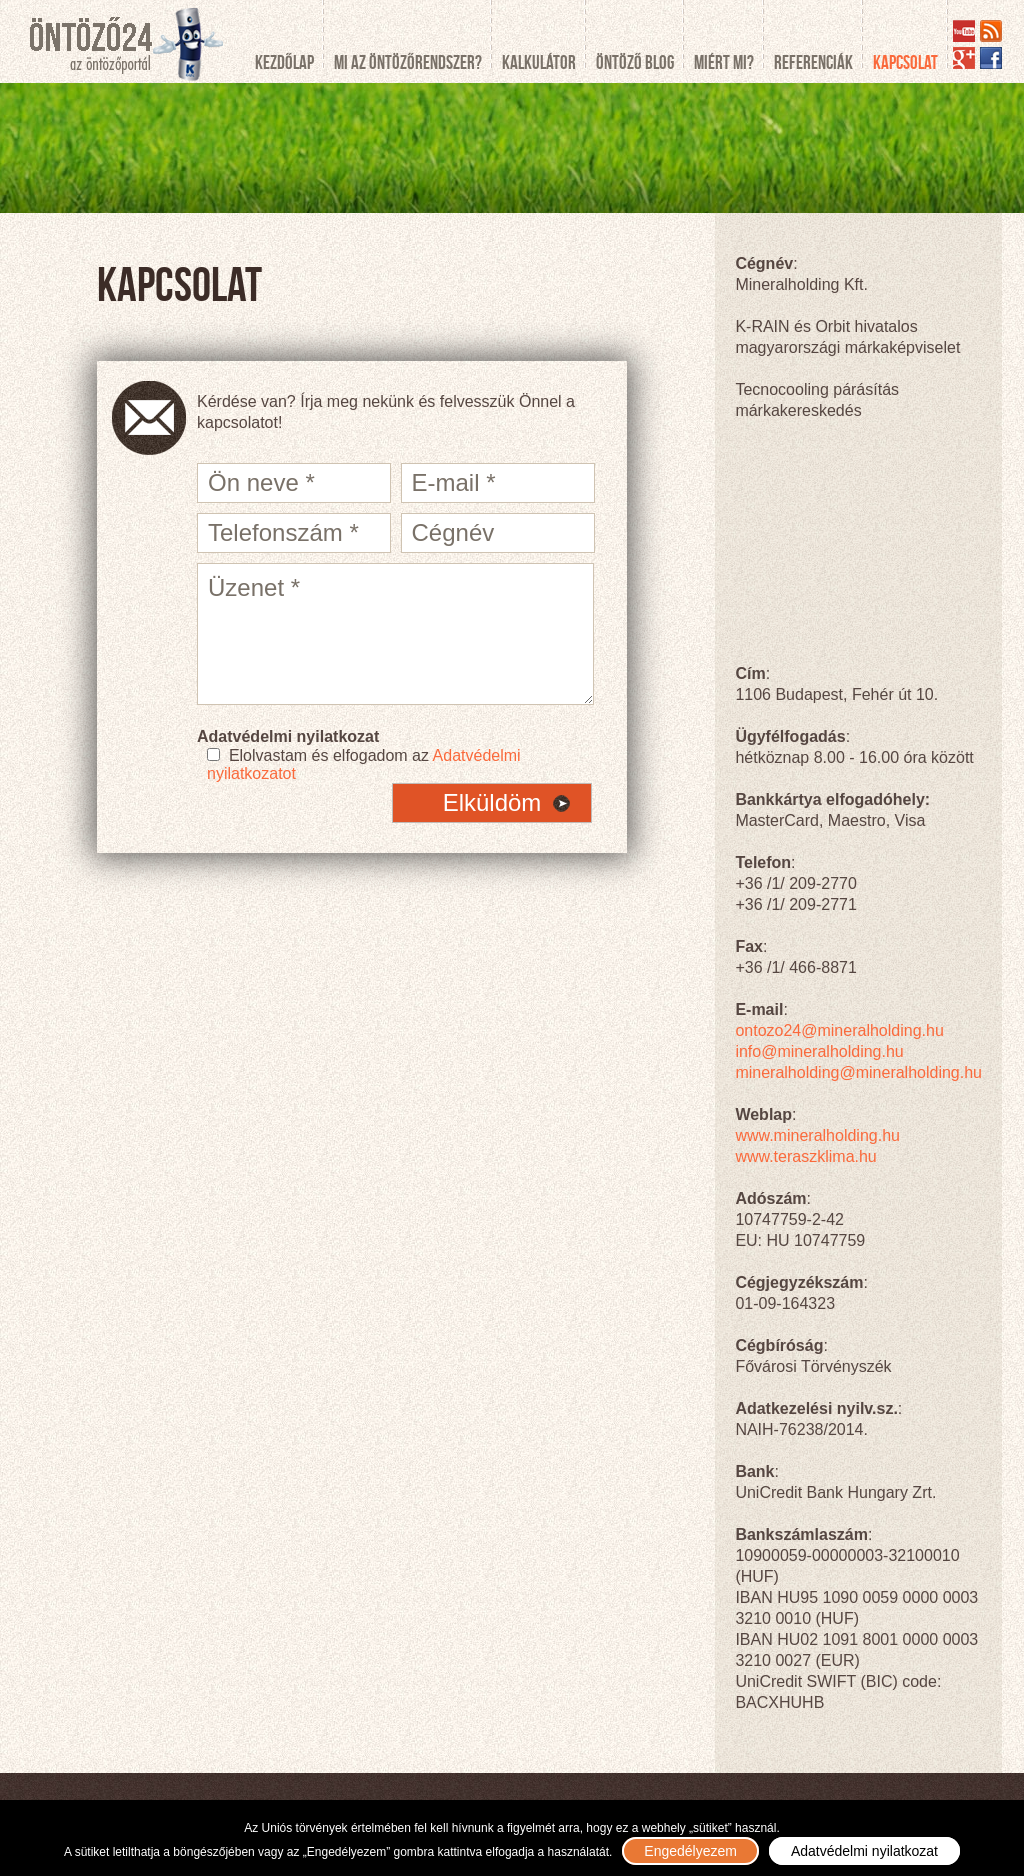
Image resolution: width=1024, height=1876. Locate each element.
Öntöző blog (635, 62)
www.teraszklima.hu (805, 1156)
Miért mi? (724, 62)
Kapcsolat (905, 62)
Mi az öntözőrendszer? (408, 62)
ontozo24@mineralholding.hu (839, 1030)
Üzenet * (395, 634)
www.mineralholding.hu (817, 1135)
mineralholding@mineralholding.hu (858, 1072)
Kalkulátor (539, 62)
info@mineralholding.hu (819, 1051)
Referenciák (813, 62)
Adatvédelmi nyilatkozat (864, 1851)
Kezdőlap (284, 62)
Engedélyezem (690, 1851)
